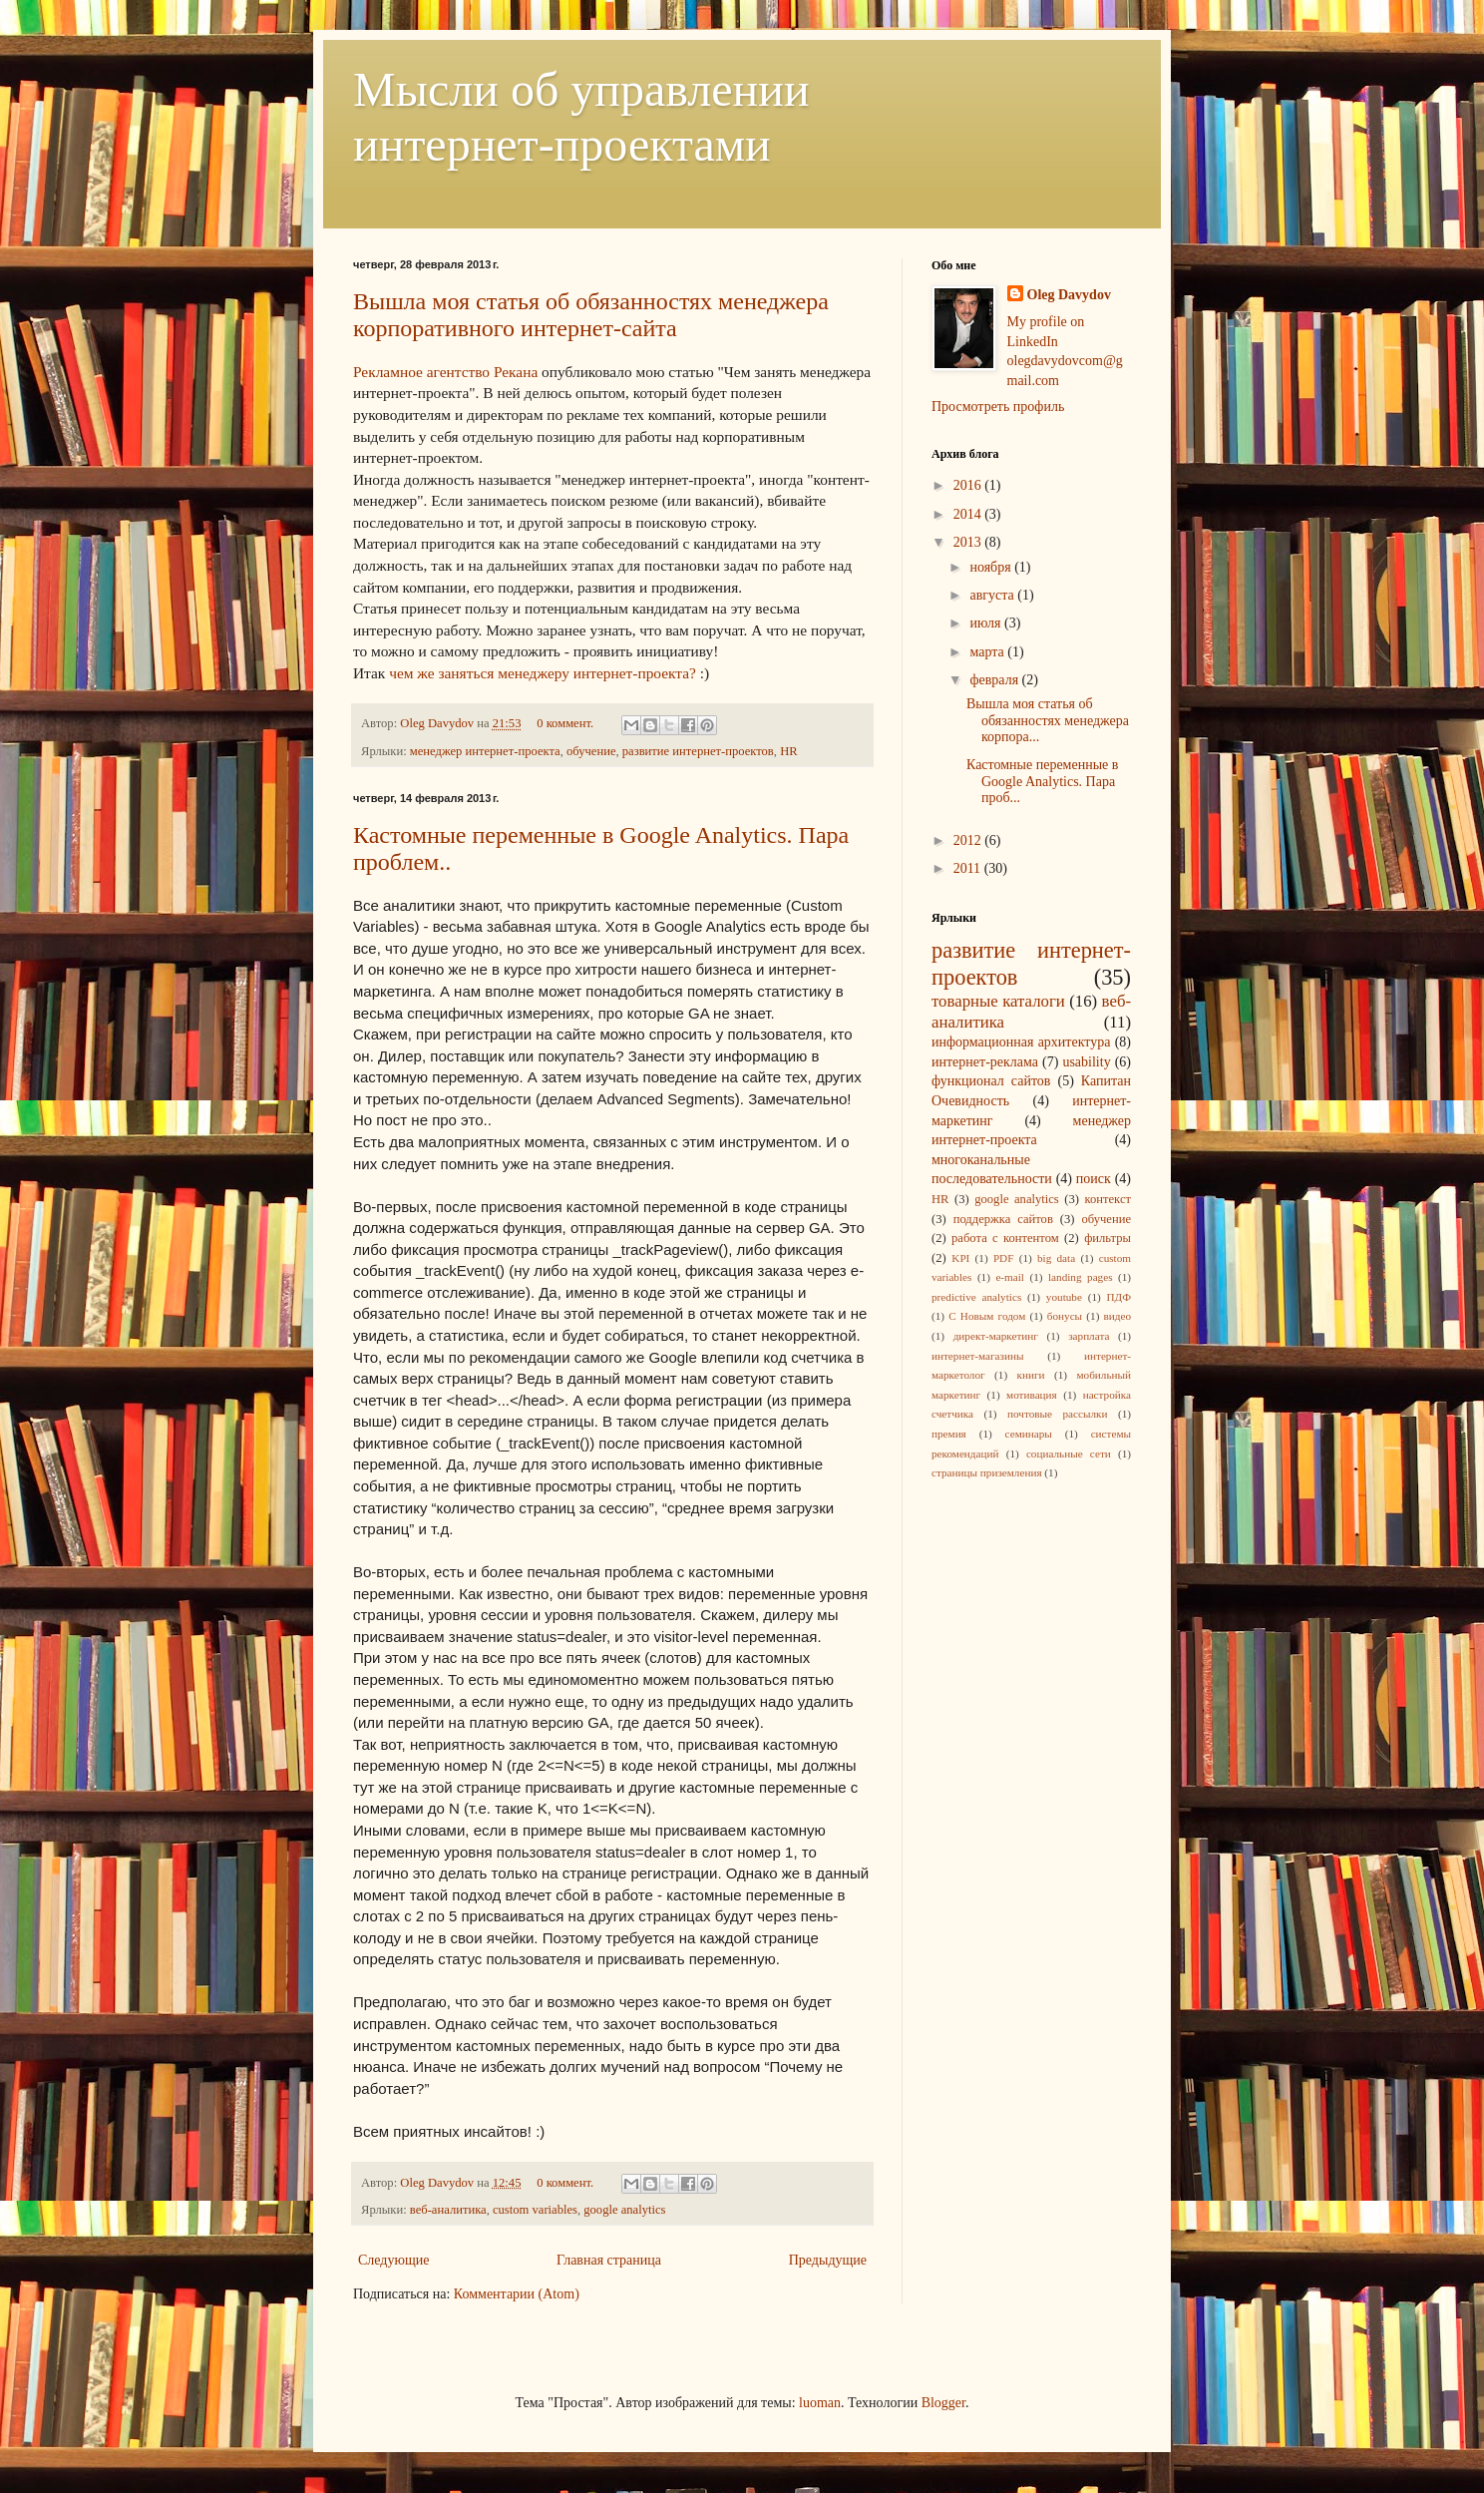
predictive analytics (976, 1297)
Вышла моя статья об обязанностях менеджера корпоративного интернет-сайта (591, 314)
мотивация (1031, 1395)
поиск (1093, 1178)
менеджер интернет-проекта (485, 751)
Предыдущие (828, 2260)
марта (988, 651)
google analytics (624, 2210)
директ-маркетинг (995, 1336)
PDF (1003, 1258)
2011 (968, 868)
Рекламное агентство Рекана (445, 371)
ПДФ (1118, 1297)
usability (1086, 1061)
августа (993, 595)
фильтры (1107, 1238)
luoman (820, 2402)
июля (986, 623)
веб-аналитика (448, 2210)
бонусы (1064, 1316)
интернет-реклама (984, 1061)
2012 (969, 840)
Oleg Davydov (438, 723)
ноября (991, 567)
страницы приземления (986, 1472)
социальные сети (1068, 1453)
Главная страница (608, 2260)
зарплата (1088, 1336)
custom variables (535, 2210)
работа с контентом (1005, 1238)
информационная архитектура (1020, 1042)
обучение (591, 751)
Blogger (943, 2402)
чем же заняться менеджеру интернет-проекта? (542, 672)
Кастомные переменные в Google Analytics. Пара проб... (1042, 781)
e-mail (1009, 1277)
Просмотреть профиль (997, 406)
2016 (969, 485)
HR (789, 751)
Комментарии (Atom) (516, 2293)
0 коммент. (565, 723)
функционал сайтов (990, 1080)
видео (1118, 1316)
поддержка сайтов (1003, 1219)
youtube (1064, 1297)
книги (1031, 1375)
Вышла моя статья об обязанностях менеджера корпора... (1047, 720)
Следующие (393, 2260)
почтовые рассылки (1057, 1414)
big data (1056, 1258)
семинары (1028, 1434)
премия (948, 1434)
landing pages (1080, 1277)
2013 (969, 542)
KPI (960, 1258)
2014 (969, 514)
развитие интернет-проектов (698, 751)
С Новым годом (986, 1316)
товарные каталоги (998, 1001)
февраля (995, 679)
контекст (1107, 1199)
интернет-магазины (977, 1356)
